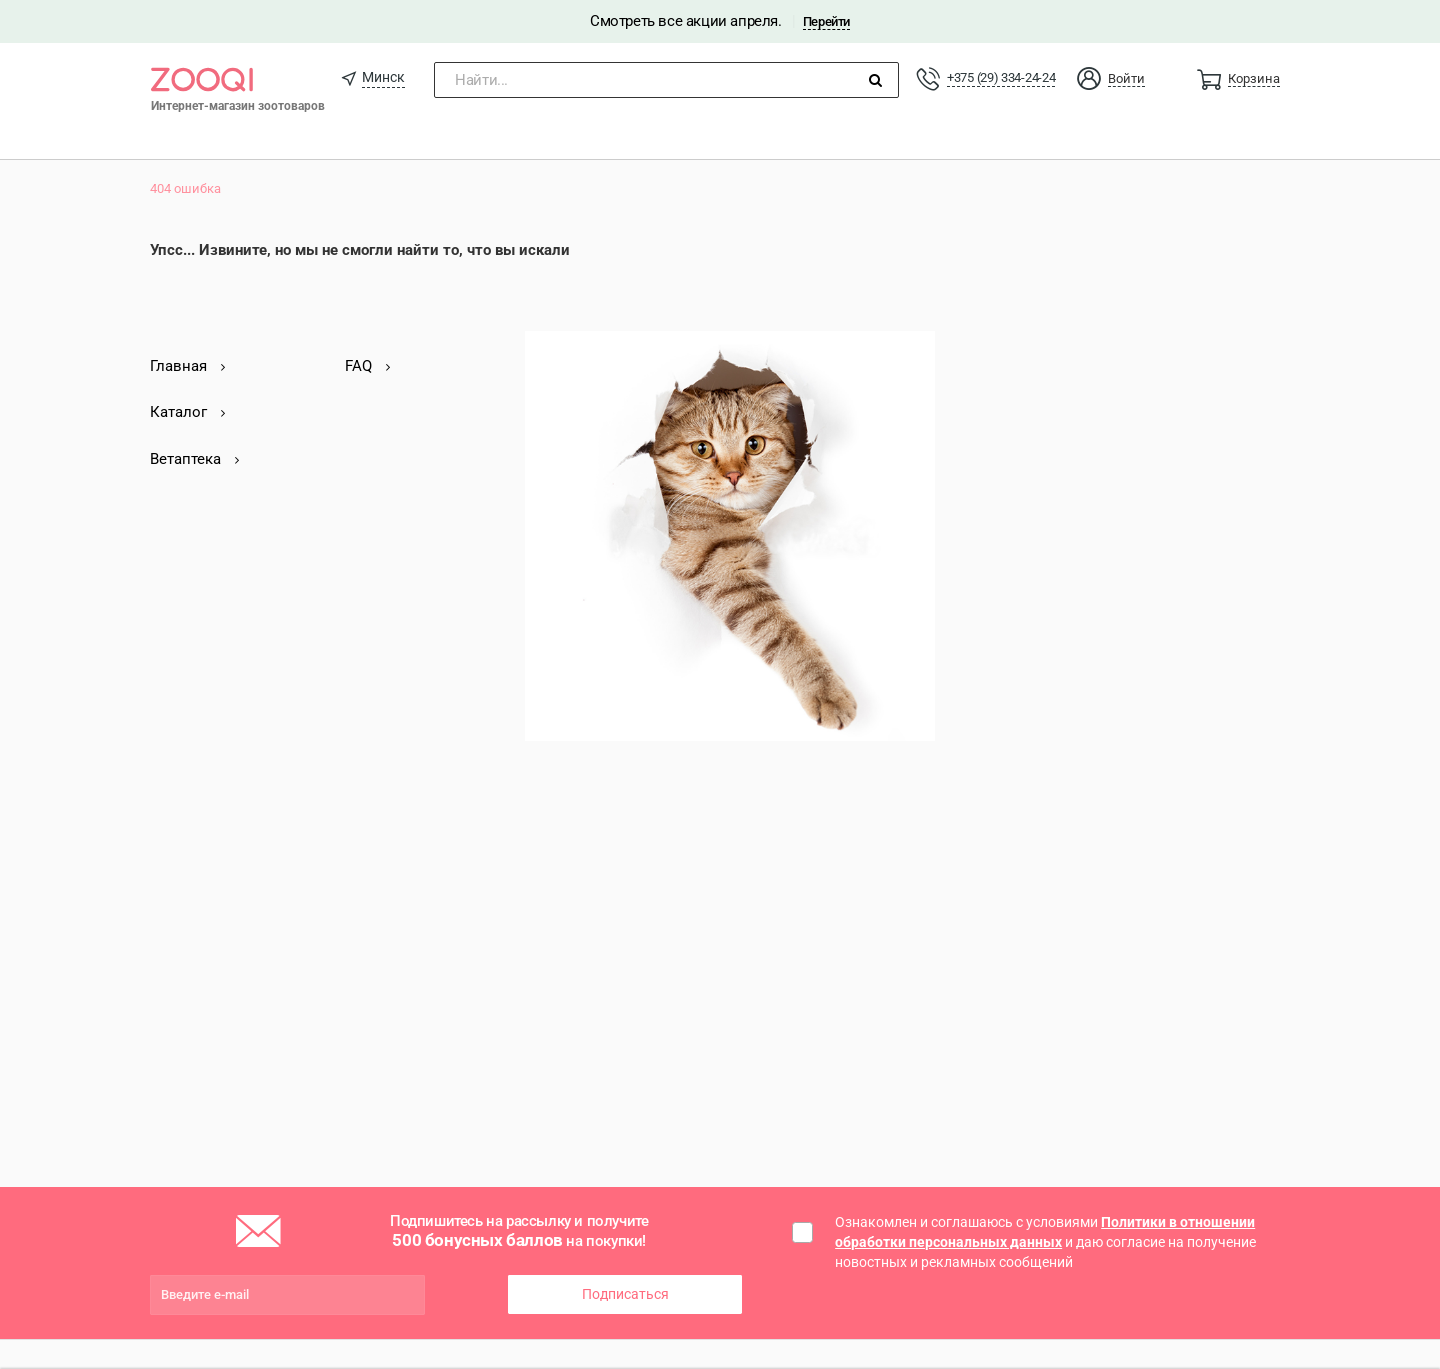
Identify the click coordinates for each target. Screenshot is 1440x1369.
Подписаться (625, 1294)
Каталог (187, 412)
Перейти (826, 21)
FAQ (367, 366)
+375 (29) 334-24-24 (1001, 77)
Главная (187, 366)
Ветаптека (194, 459)
